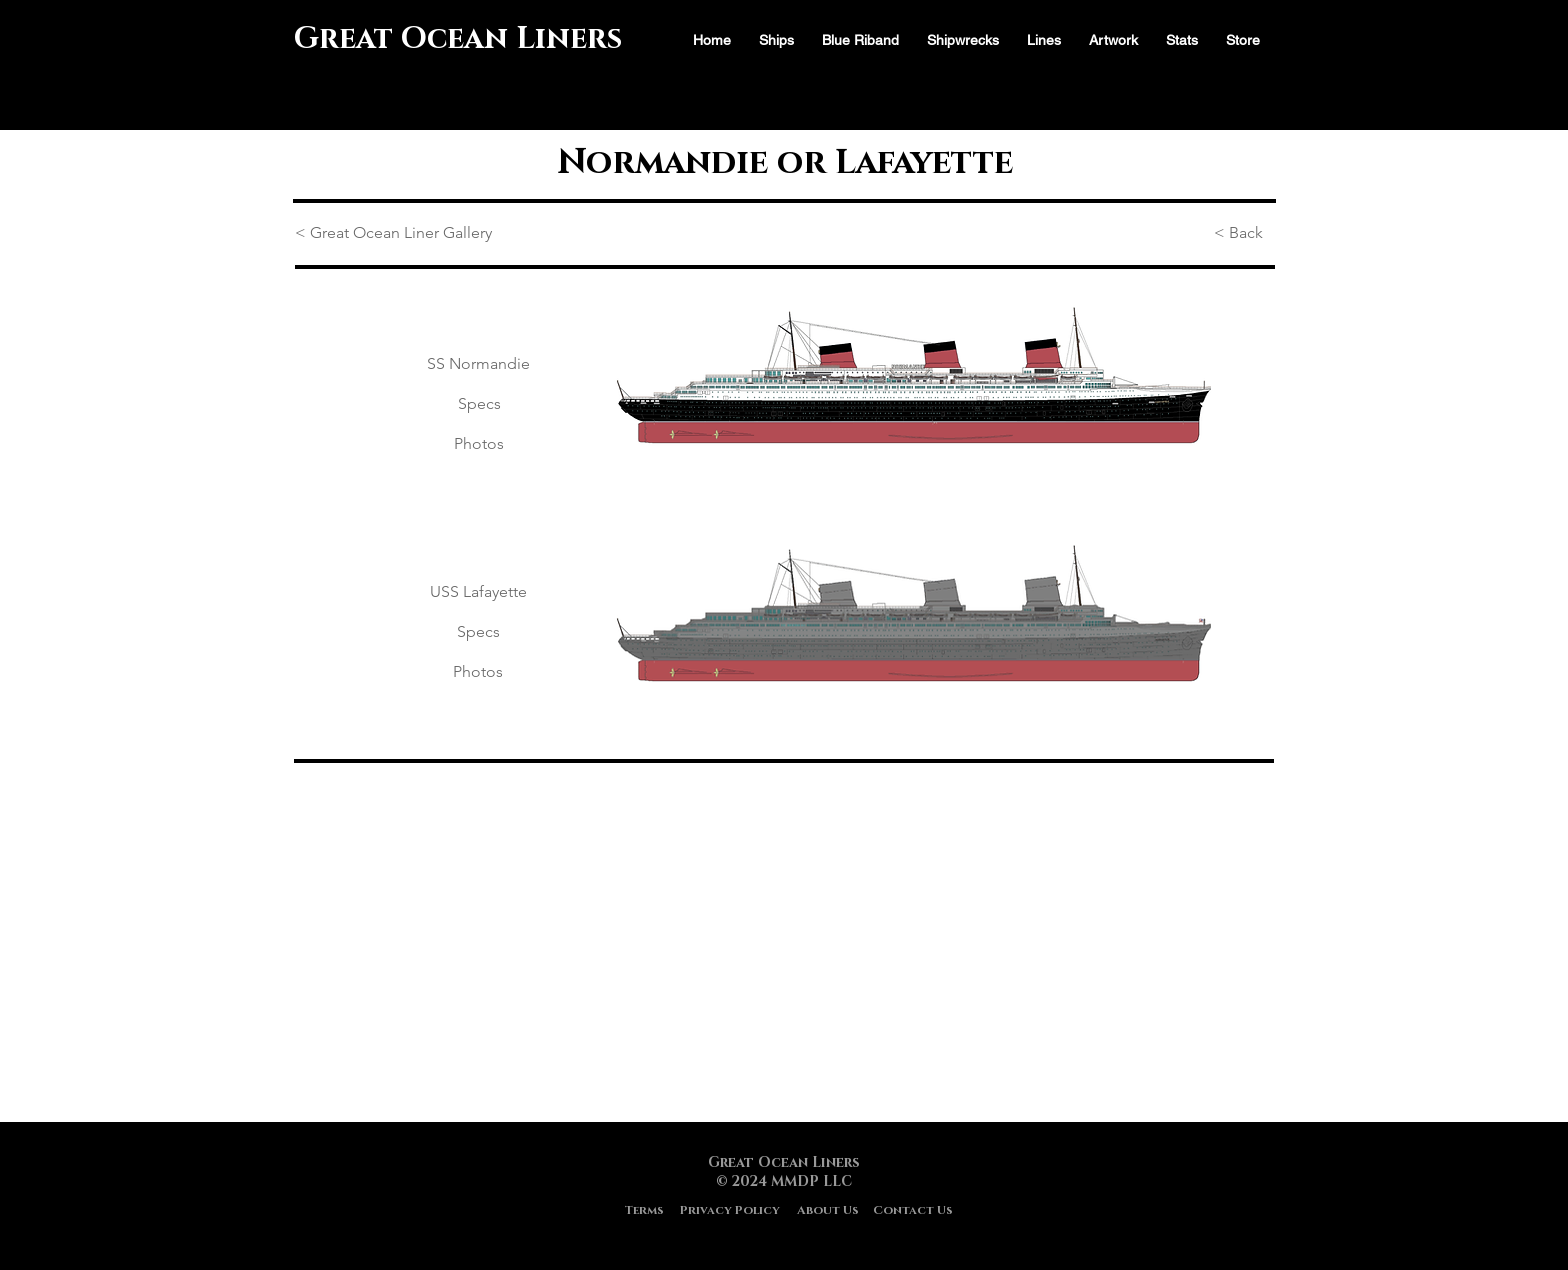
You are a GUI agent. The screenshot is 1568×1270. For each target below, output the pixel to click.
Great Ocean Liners (458, 39)
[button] (1182, 40)
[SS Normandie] (478, 365)
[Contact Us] (913, 1211)
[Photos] (479, 445)
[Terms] (643, 1211)
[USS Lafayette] (478, 593)
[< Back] (1244, 234)
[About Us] (827, 1211)
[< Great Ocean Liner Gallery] (397, 234)
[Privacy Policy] (730, 1211)
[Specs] (479, 405)
